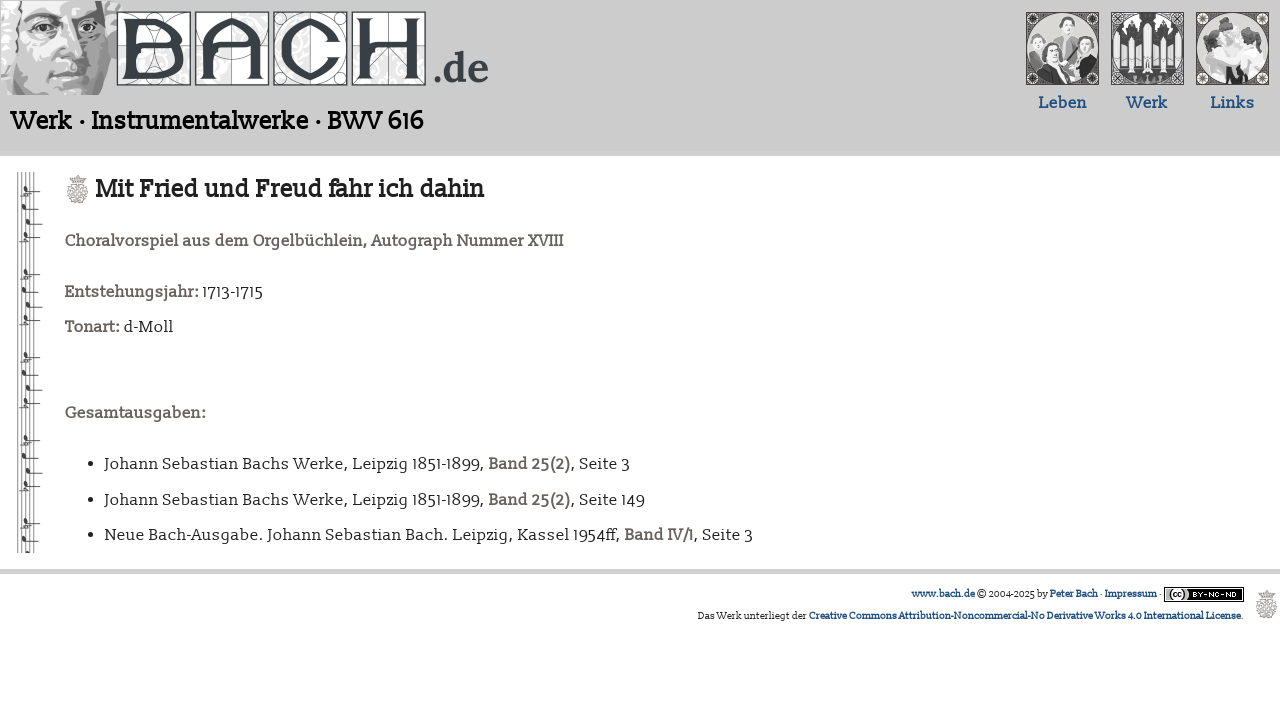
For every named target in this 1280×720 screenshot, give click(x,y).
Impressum (1131, 594)
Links (1233, 103)
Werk (1147, 103)
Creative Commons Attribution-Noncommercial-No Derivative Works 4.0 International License (1025, 616)
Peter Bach (1074, 594)
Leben (1063, 103)
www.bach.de (943, 594)
